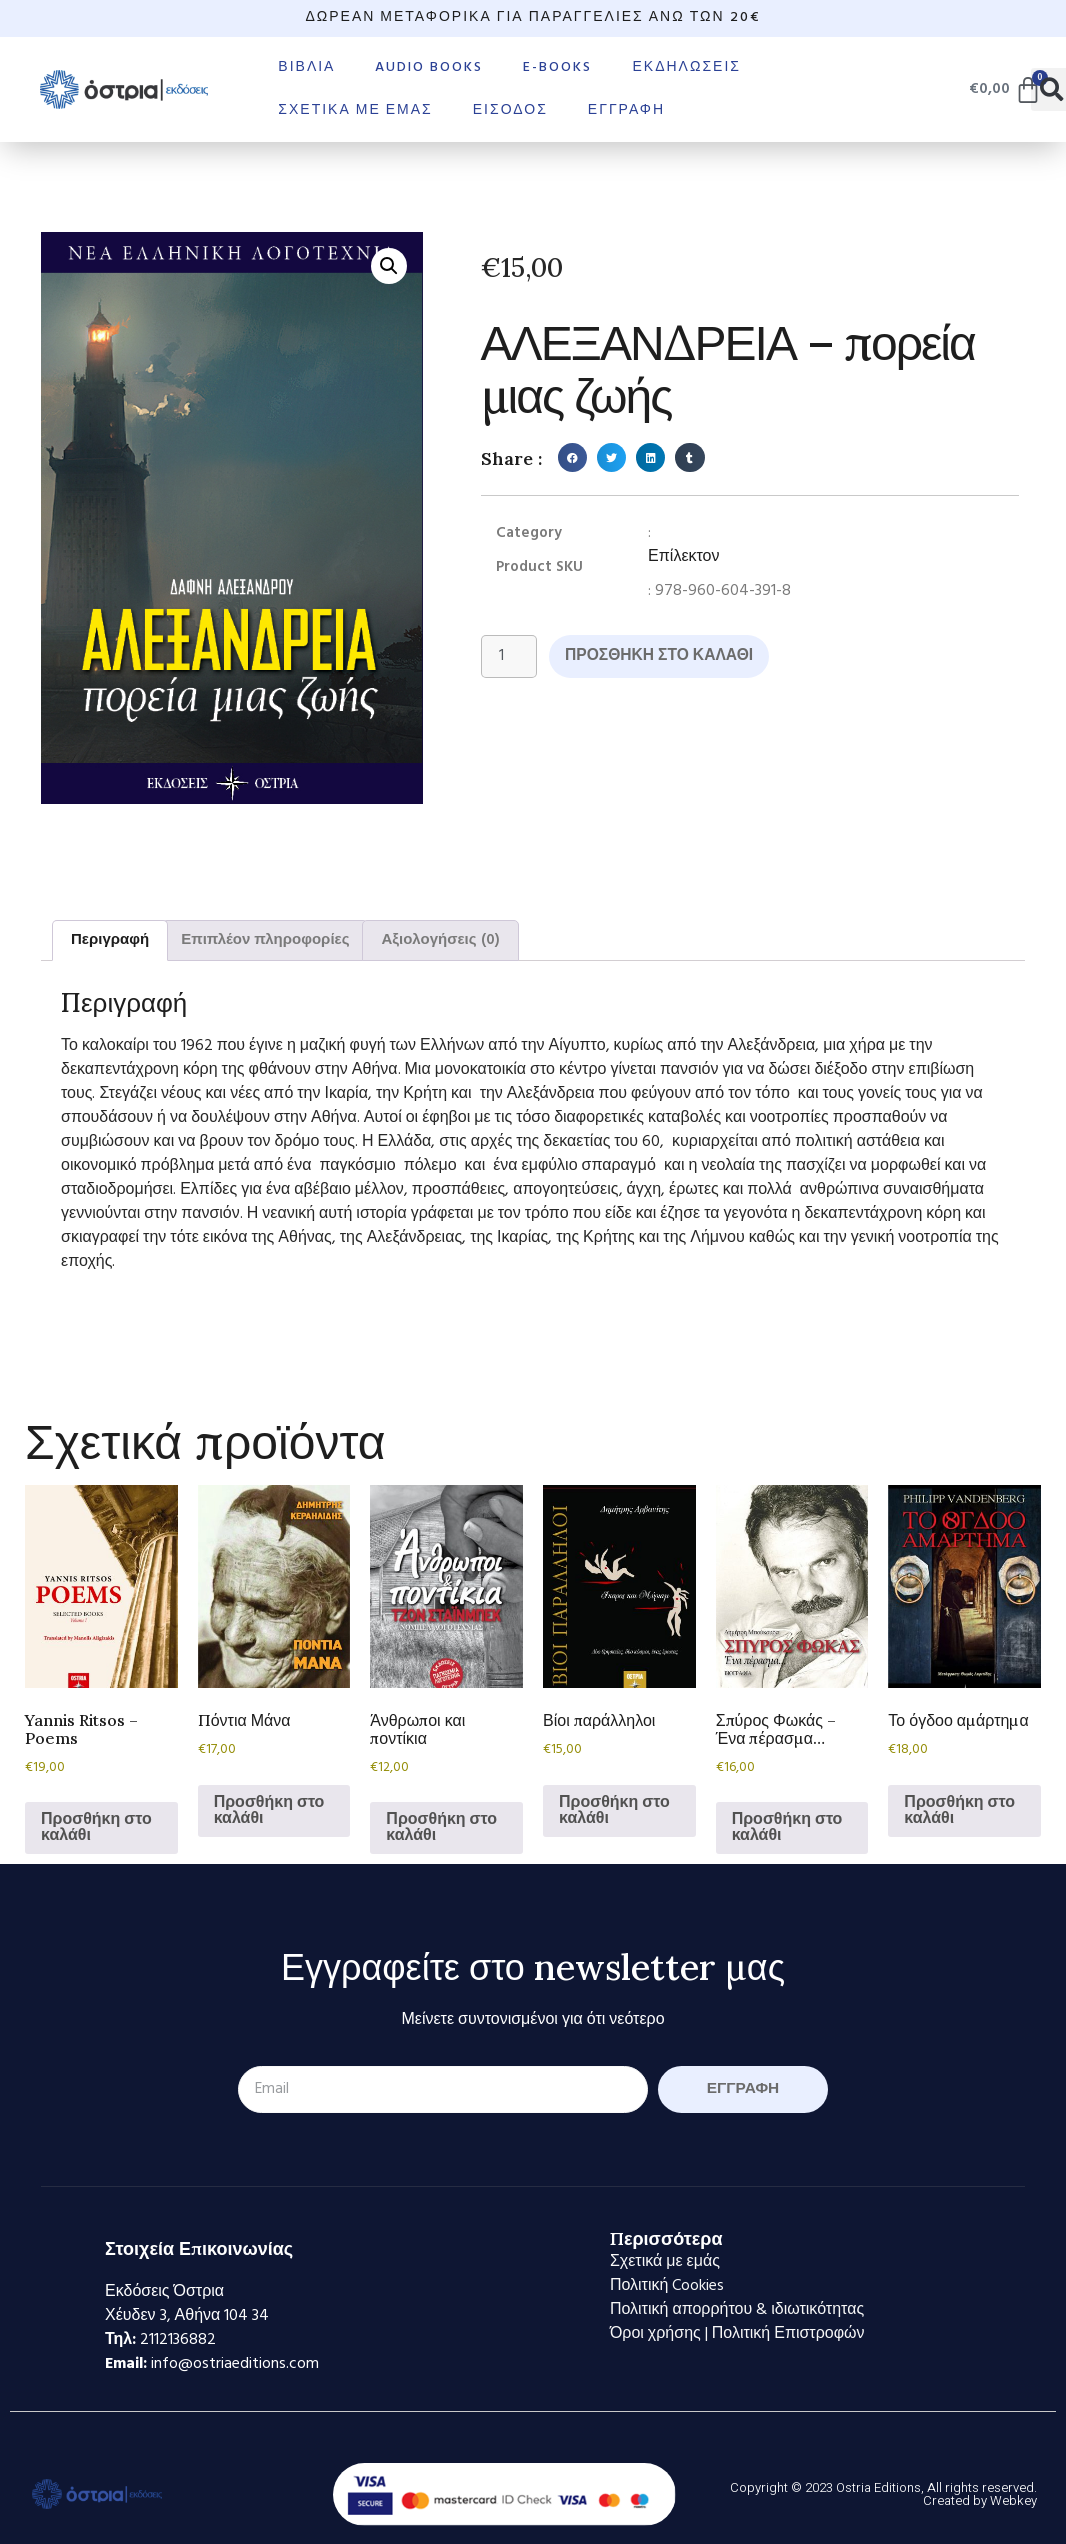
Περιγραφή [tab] (110, 940)
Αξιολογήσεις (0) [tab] (440, 940)
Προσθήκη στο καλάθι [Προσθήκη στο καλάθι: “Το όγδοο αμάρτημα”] (959, 1811)
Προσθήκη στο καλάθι (663, 657)
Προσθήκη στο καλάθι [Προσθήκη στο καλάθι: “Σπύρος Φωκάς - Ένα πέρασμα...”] (787, 1828)
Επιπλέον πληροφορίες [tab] (265, 940)
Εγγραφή (626, 110)
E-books (557, 67)
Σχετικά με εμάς (355, 110)
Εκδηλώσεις (686, 67)
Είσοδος (510, 110)
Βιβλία (306, 67)
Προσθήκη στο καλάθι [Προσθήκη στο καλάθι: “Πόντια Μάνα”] (269, 1811)
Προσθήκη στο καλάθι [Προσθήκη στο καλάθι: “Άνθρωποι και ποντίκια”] (441, 1828)
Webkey (1013, 2500)
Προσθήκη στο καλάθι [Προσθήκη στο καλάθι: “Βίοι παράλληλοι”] (614, 1811)
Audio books (429, 67)
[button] (389, 266)
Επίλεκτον (683, 557)
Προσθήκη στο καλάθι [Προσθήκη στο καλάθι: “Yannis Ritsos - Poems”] (96, 1828)
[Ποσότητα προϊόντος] (510, 657)
